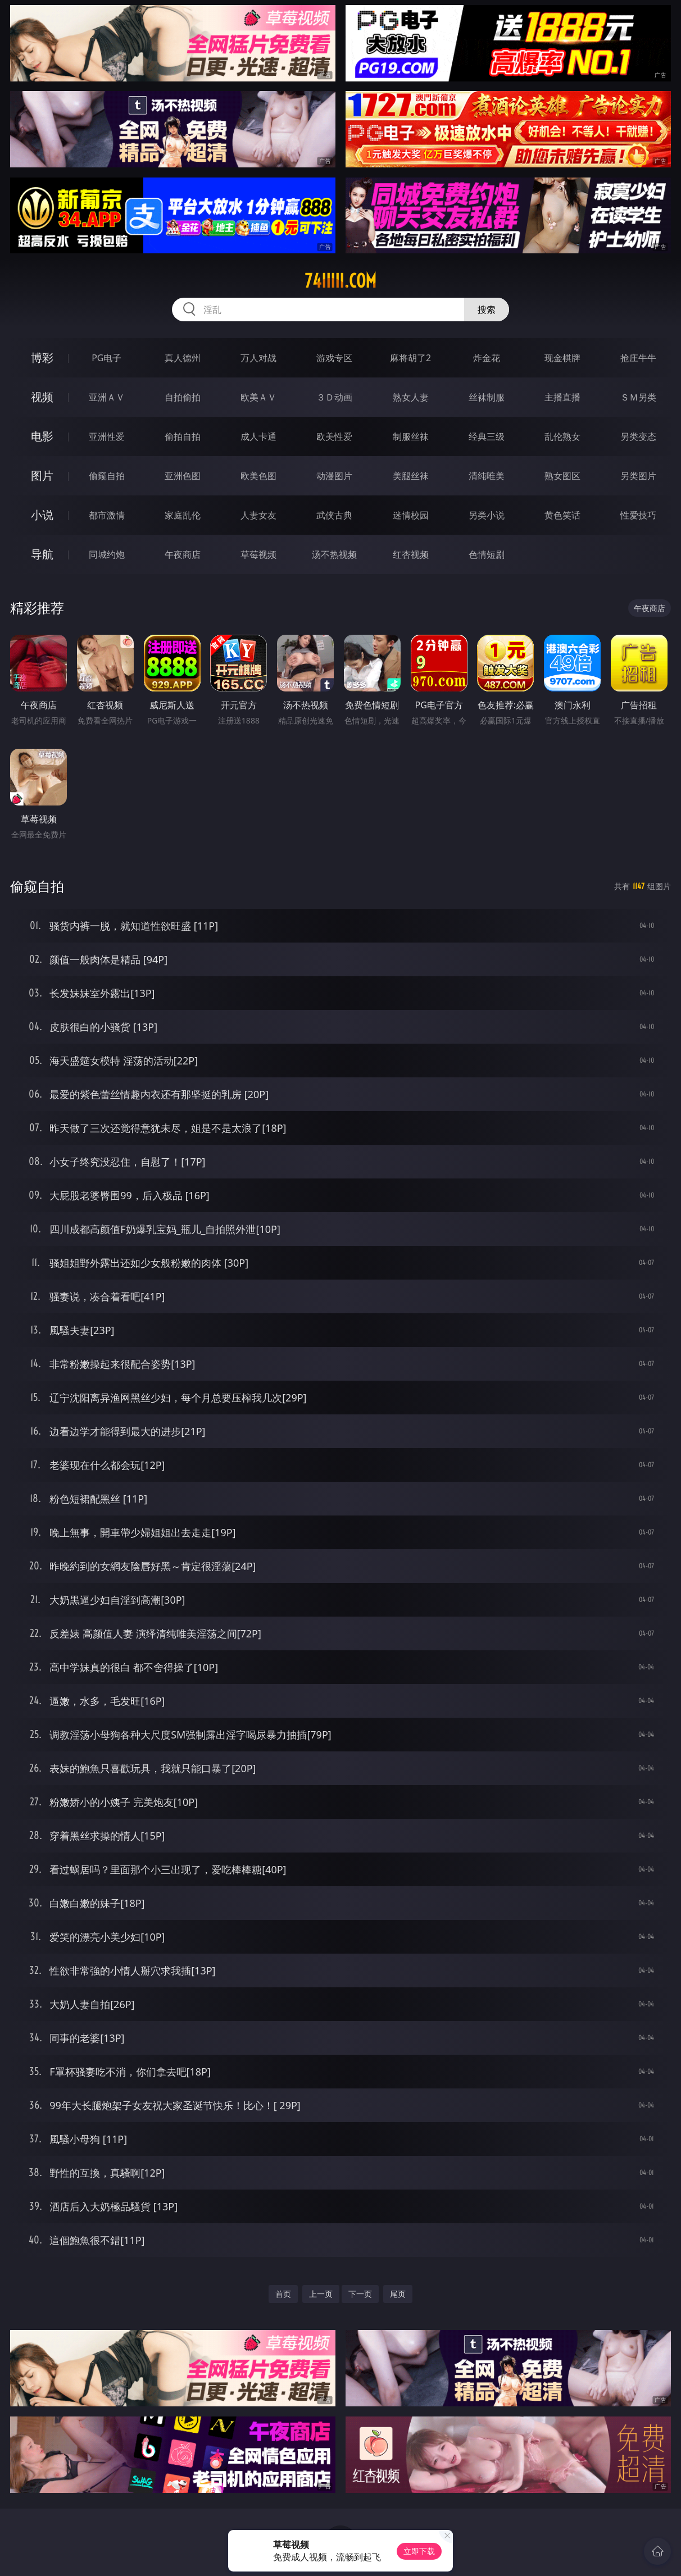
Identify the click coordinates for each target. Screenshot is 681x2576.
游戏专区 (334, 358)
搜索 (487, 309)
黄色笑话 (562, 515)
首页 (283, 2293)
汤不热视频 (334, 554)
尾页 (398, 2293)
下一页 (360, 2293)
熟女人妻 (411, 397)
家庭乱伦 (183, 515)
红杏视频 (411, 554)
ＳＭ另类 (638, 397)
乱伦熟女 (562, 436)
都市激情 (107, 515)
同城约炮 (107, 554)
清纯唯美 (487, 476)
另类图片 (638, 476)
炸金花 (486, 358)
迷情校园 (411, 515)
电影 (42, 436)
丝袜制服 (487, 397)
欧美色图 (258, 476)
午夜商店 (183, 554)
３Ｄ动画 (334, 397)
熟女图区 (562, 476)
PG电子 (106, 358)
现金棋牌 (562, 358)
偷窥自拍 (107, 476)
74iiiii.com (340, 281)
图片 (42, 475)
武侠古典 (334, 515)
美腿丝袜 (411, 476)
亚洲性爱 (107, 436)
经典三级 (487, 436)
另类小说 (487, 515)
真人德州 (183, 358)
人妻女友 (258, 515)
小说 (42, 514)
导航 (42, 554)
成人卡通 (258, 436)
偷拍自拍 (183, 436)
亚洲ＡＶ (107, 397)
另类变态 (638, 436)
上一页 (321, 2293)
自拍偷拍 (183, 397)
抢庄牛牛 (638, 358)
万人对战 (258, 358)
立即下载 (419, 2551)
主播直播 (562, 397)
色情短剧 (487, 554)
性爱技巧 (638, 515)
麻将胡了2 (410, 358)
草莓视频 (258, 554)
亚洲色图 (183, 476)
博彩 (42, 357)
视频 (42, 396)
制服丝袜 (411, 436)
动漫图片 (334, 476)
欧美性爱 (334, 436)
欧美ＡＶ (258, 397)
